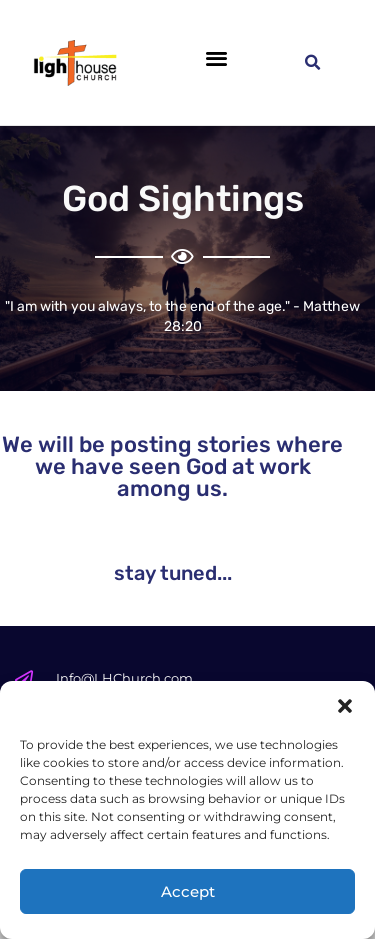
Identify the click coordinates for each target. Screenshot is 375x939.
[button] (345, 706)
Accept (188, 891)
